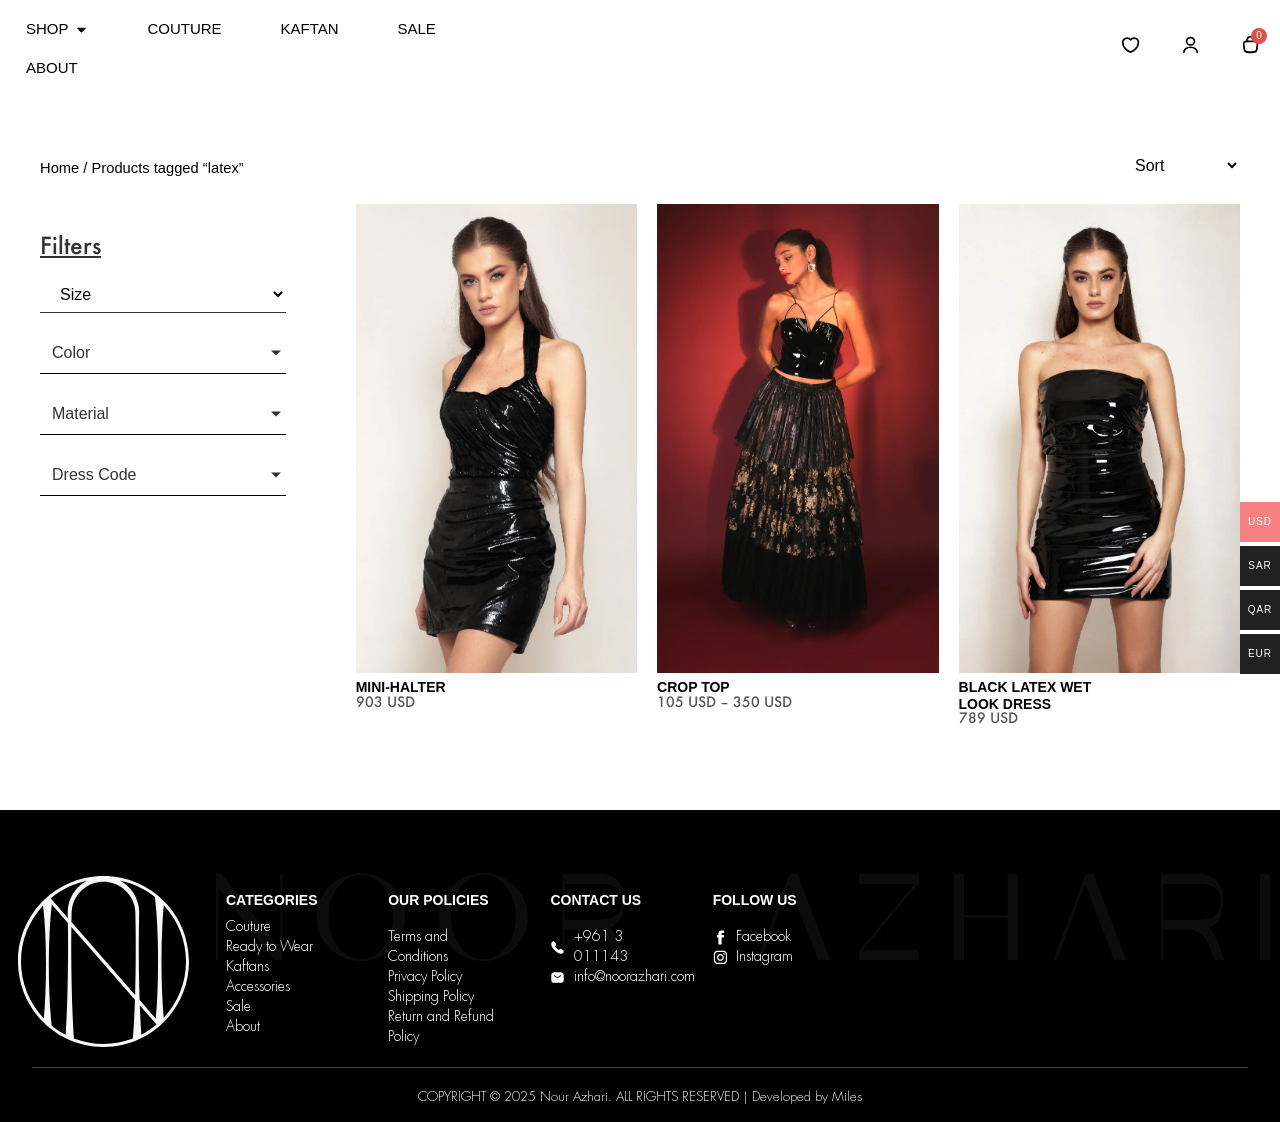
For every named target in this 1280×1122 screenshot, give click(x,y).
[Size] (163, 294)
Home (59, 168)
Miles (847, 1097)
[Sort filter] (1177, 165)
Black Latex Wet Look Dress (1025, 695)
